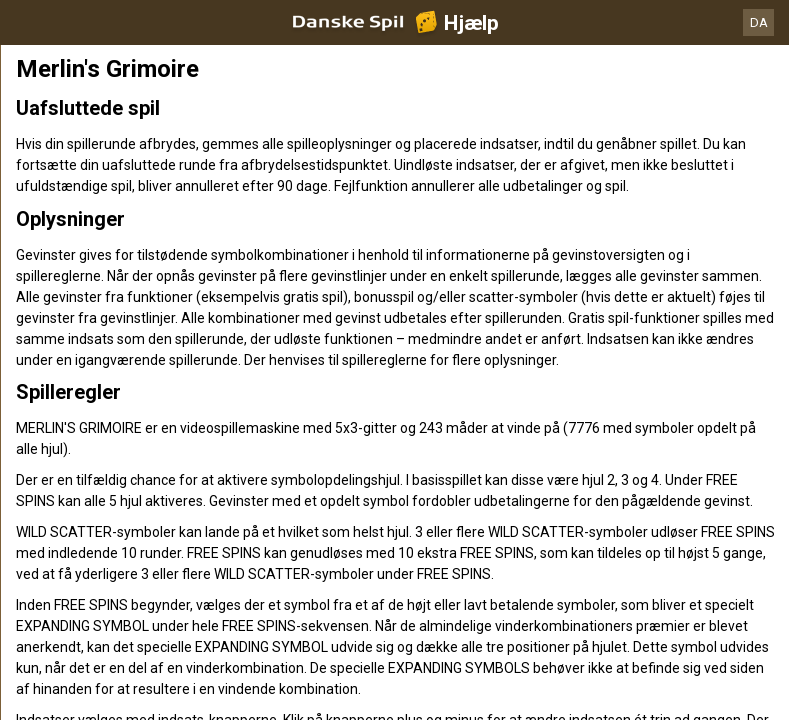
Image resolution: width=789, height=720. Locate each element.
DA (759, 22)
